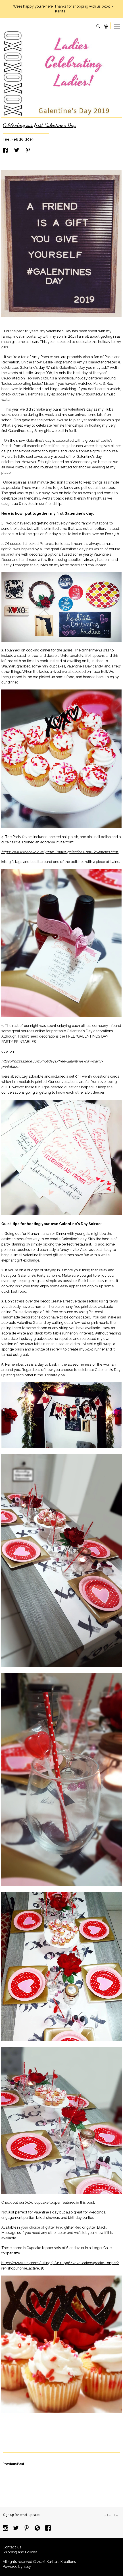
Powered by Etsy (17, 2566)
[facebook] (48, 2528)
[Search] (98, 27)
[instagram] (6, 2528)
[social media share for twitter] (16, 151)
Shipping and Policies (20, 2552)
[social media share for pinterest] (27, 151)
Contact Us (12, 2547)
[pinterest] (27, 2528)
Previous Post (13, 2464)
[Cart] (106, 27)
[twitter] (16, 2528)
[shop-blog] (38, 2528)
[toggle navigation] (117, 25)
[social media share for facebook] (5, 151)
